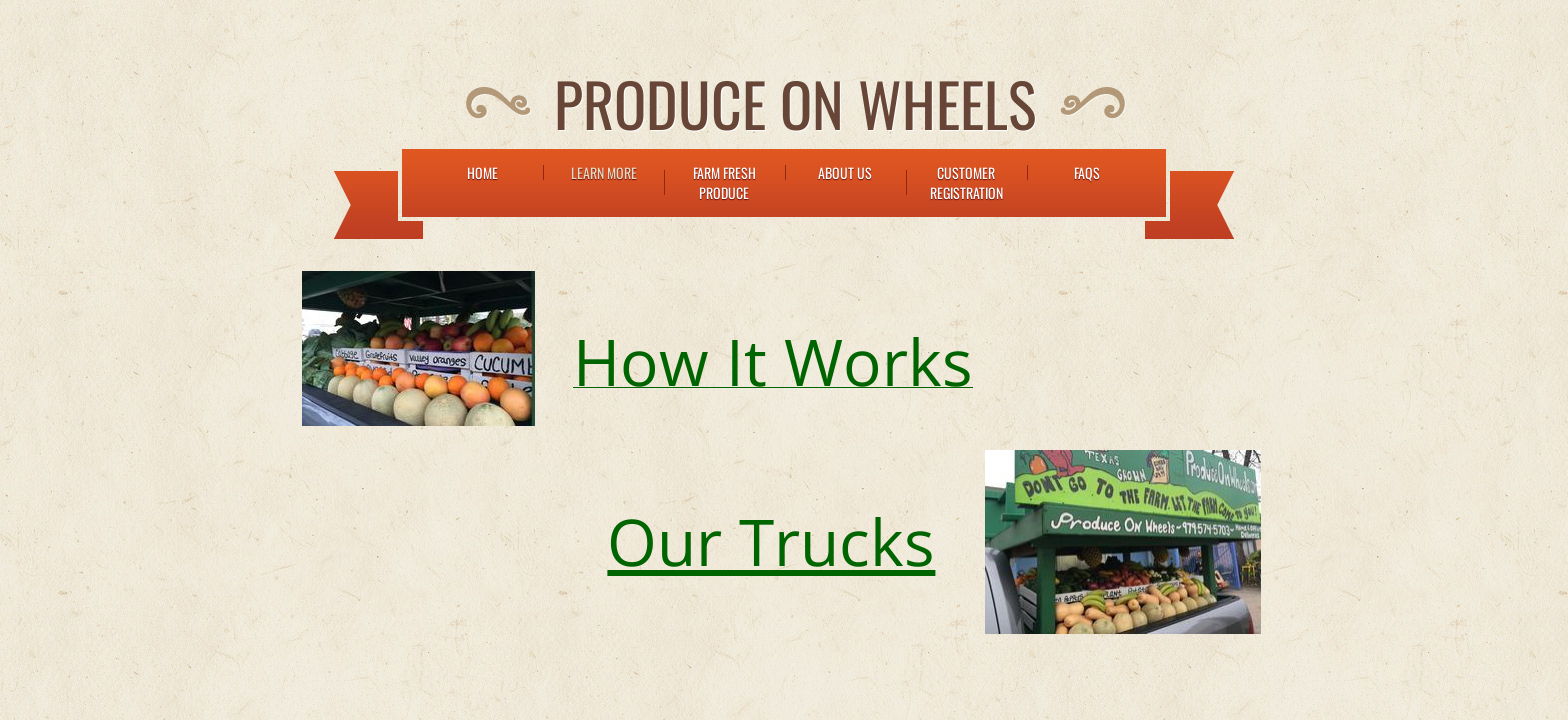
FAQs (1087, 172)
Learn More (604, 172)
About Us (845, 172)
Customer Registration (966, 182)
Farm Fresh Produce (724, 182)
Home (482, 172)
